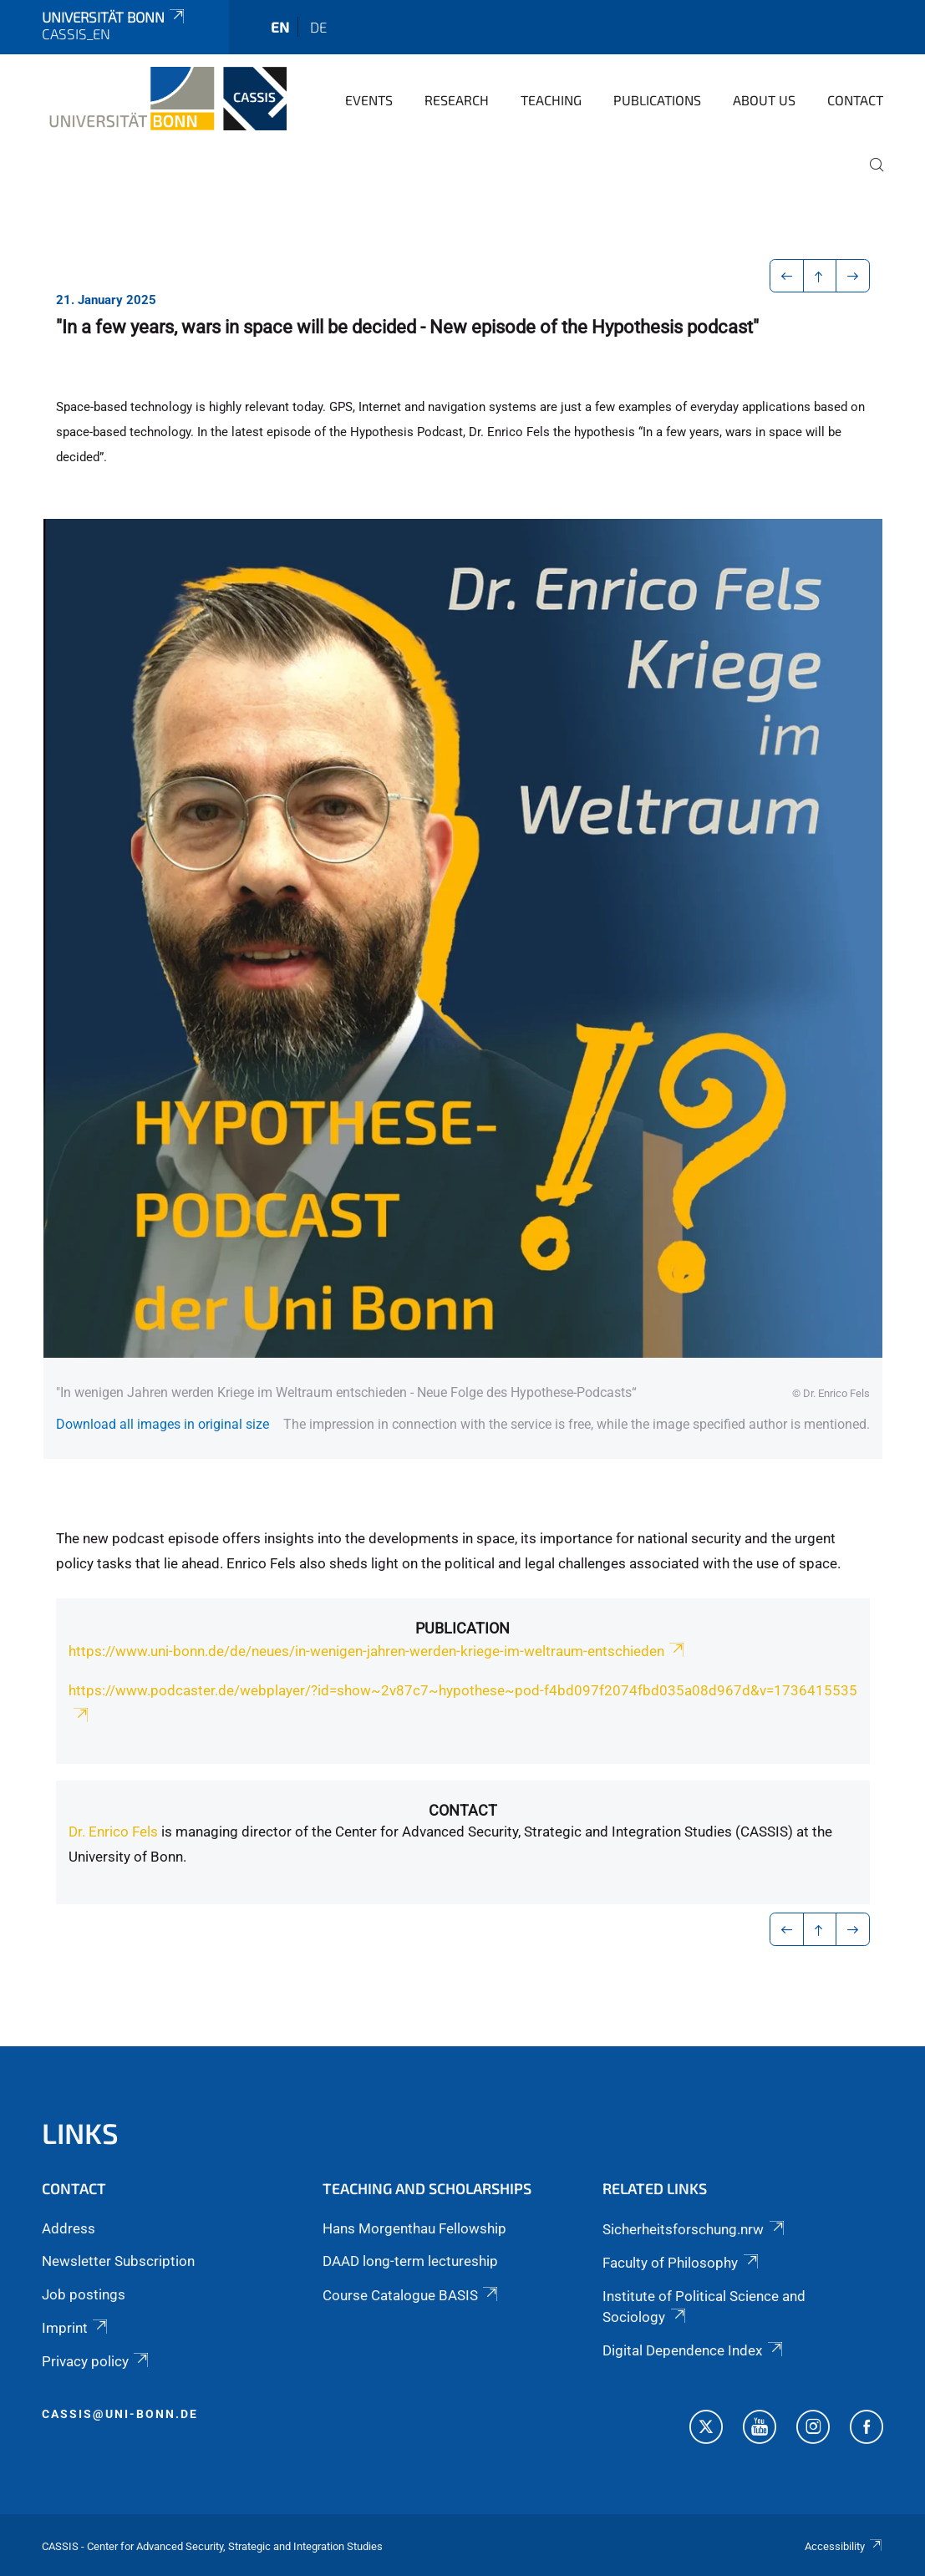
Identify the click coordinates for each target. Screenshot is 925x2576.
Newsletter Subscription (118, 2261)
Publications (657, 100)
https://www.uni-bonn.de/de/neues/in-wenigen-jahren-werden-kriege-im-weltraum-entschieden (378, 1651)
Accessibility (844, 2546)
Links (80, 2133)
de (318, 26)
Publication (462, 1628)
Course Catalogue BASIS (412, 2295)
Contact (855, 100)
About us (764, 100)
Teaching (551, 100)
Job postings (83, 2294)
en (280, 26)
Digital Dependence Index (693, 2350)
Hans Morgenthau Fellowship (414, 2228)
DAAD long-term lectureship (410, 2261)
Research (456, 100)
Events (369, 100)
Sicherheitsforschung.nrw (694, 2229)
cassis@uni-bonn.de (120, 2414)
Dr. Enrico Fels (113, 1831)
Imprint (76, 2327)
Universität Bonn (114, 16)
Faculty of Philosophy (681, 2262)
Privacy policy (96, 2361)
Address (68, 2228)
